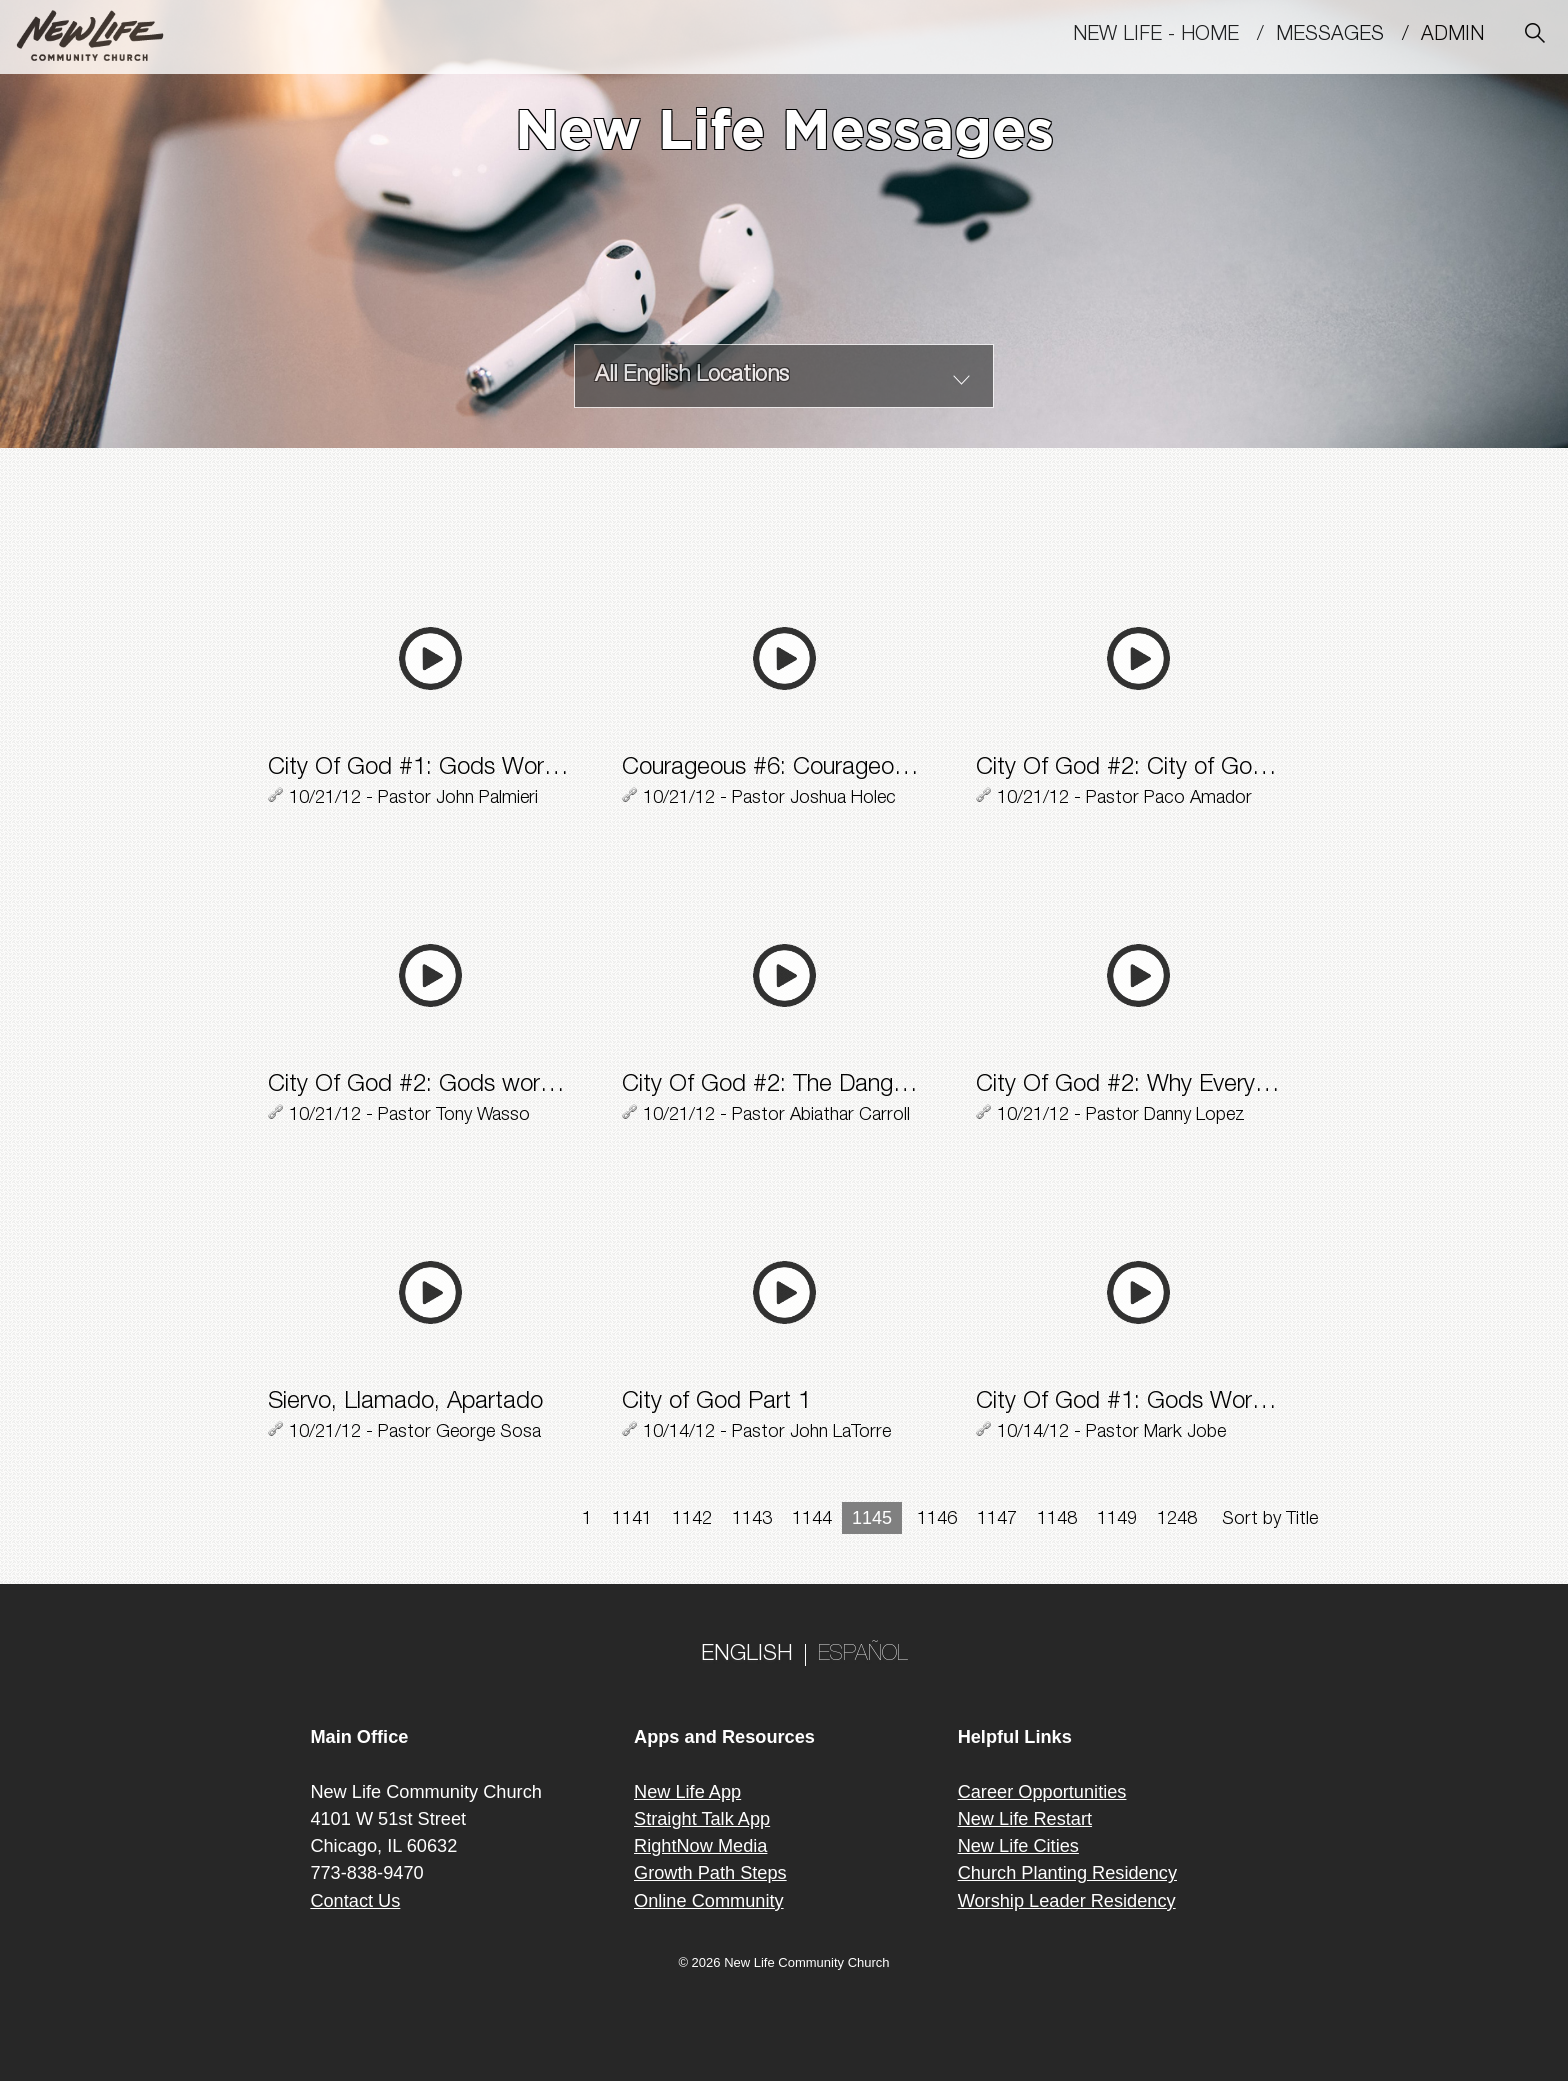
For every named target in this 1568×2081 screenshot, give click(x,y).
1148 (1057, 1520)
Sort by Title (1270, 1520)
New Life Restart (1025, 1819)
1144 (812, 1520)
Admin (1461, 36)
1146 (937, 1520)
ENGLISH (747, 1655)
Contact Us (355, 1901)
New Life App (687, 1792)
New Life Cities (1018, 1846)
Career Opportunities (1042, 1792)
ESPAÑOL (863, 1655)
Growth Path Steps (710, 1873)
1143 (752, 1520)
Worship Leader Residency (1067, 1901)
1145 (872, 1518)
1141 (632, 1520)
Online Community (709, 1901)
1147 (997, 1520)
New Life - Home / (1174, 36)
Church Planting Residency (1067, 1873)
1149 (1117, 1520)
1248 (1177, 1520)
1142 (692, 1520)
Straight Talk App (702, 1819)
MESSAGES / (1348, 36)
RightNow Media (700, 1846)
